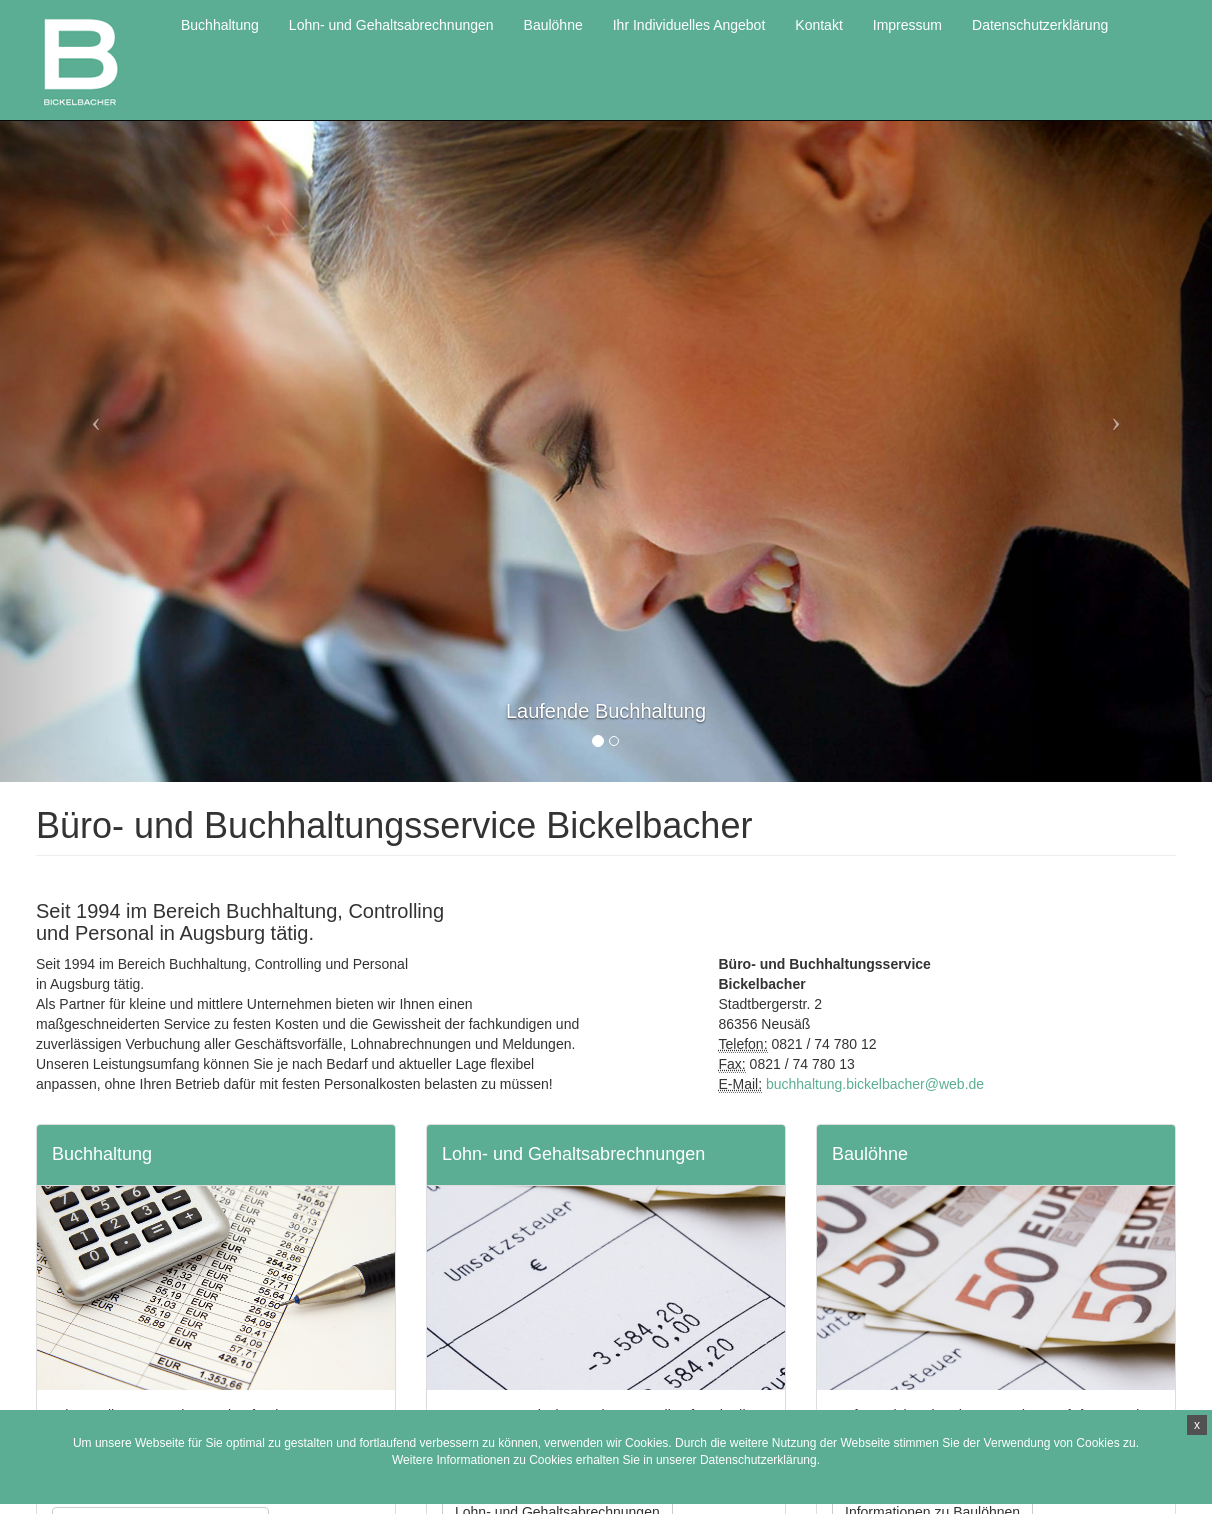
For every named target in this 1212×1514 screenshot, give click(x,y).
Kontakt (818, 25)
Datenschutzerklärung (758, 1460)
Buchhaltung (220, 25)
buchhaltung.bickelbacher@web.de (875, 1084)
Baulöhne (553, 25)
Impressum (907, 25)
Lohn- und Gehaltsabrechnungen (391, 25)
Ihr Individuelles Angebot (689, 25)
